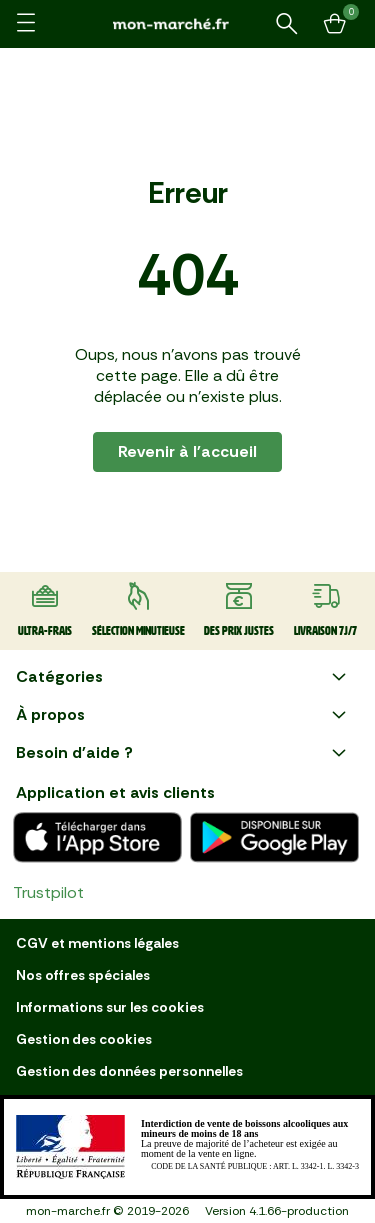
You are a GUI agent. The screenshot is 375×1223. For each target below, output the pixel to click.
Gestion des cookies (84, 1039)
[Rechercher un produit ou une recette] (287, 24)
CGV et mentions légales (97, 943)
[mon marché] (188, 23)
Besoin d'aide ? (183, 753)
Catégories (183, 677)
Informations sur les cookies (110, 1007)
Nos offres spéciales (83, 975)
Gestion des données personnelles (129, 1071)
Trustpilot (48, 892)
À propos (183, 715)
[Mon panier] (335, 24)
